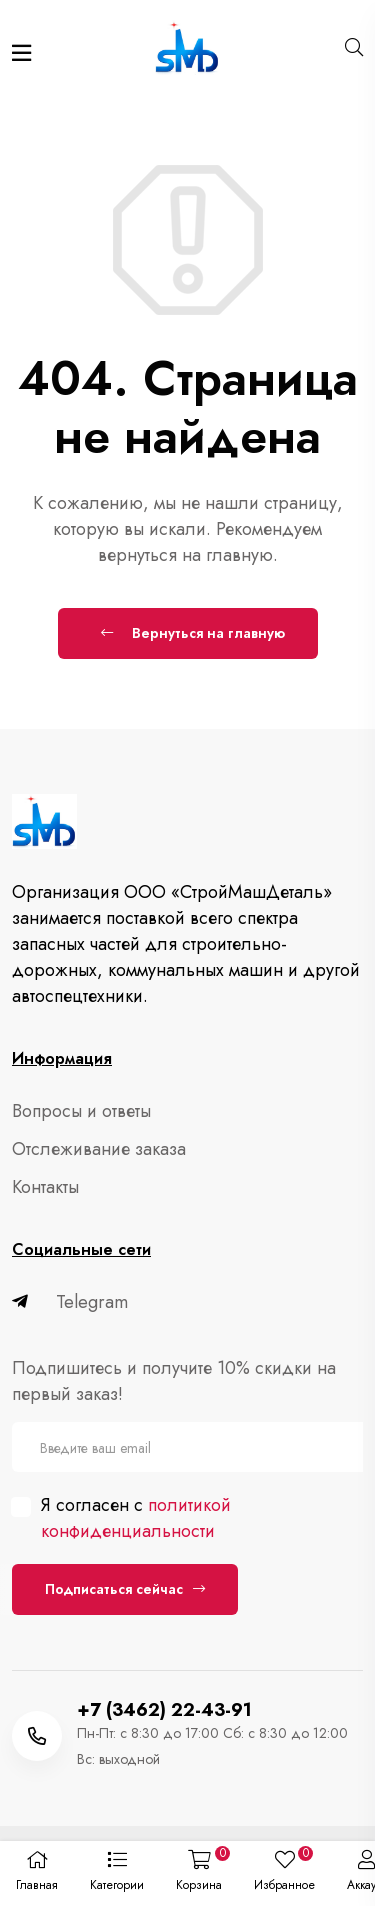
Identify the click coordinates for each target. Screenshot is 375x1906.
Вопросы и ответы (81, 1111)
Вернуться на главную (193, 633)
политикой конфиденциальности (136, 1518)
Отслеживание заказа (99, 1149)
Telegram (70, 1302)
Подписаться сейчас (125, 1589)
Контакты (45, 1187)
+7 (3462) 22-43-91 (164, 1710)
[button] (117, 1874)
